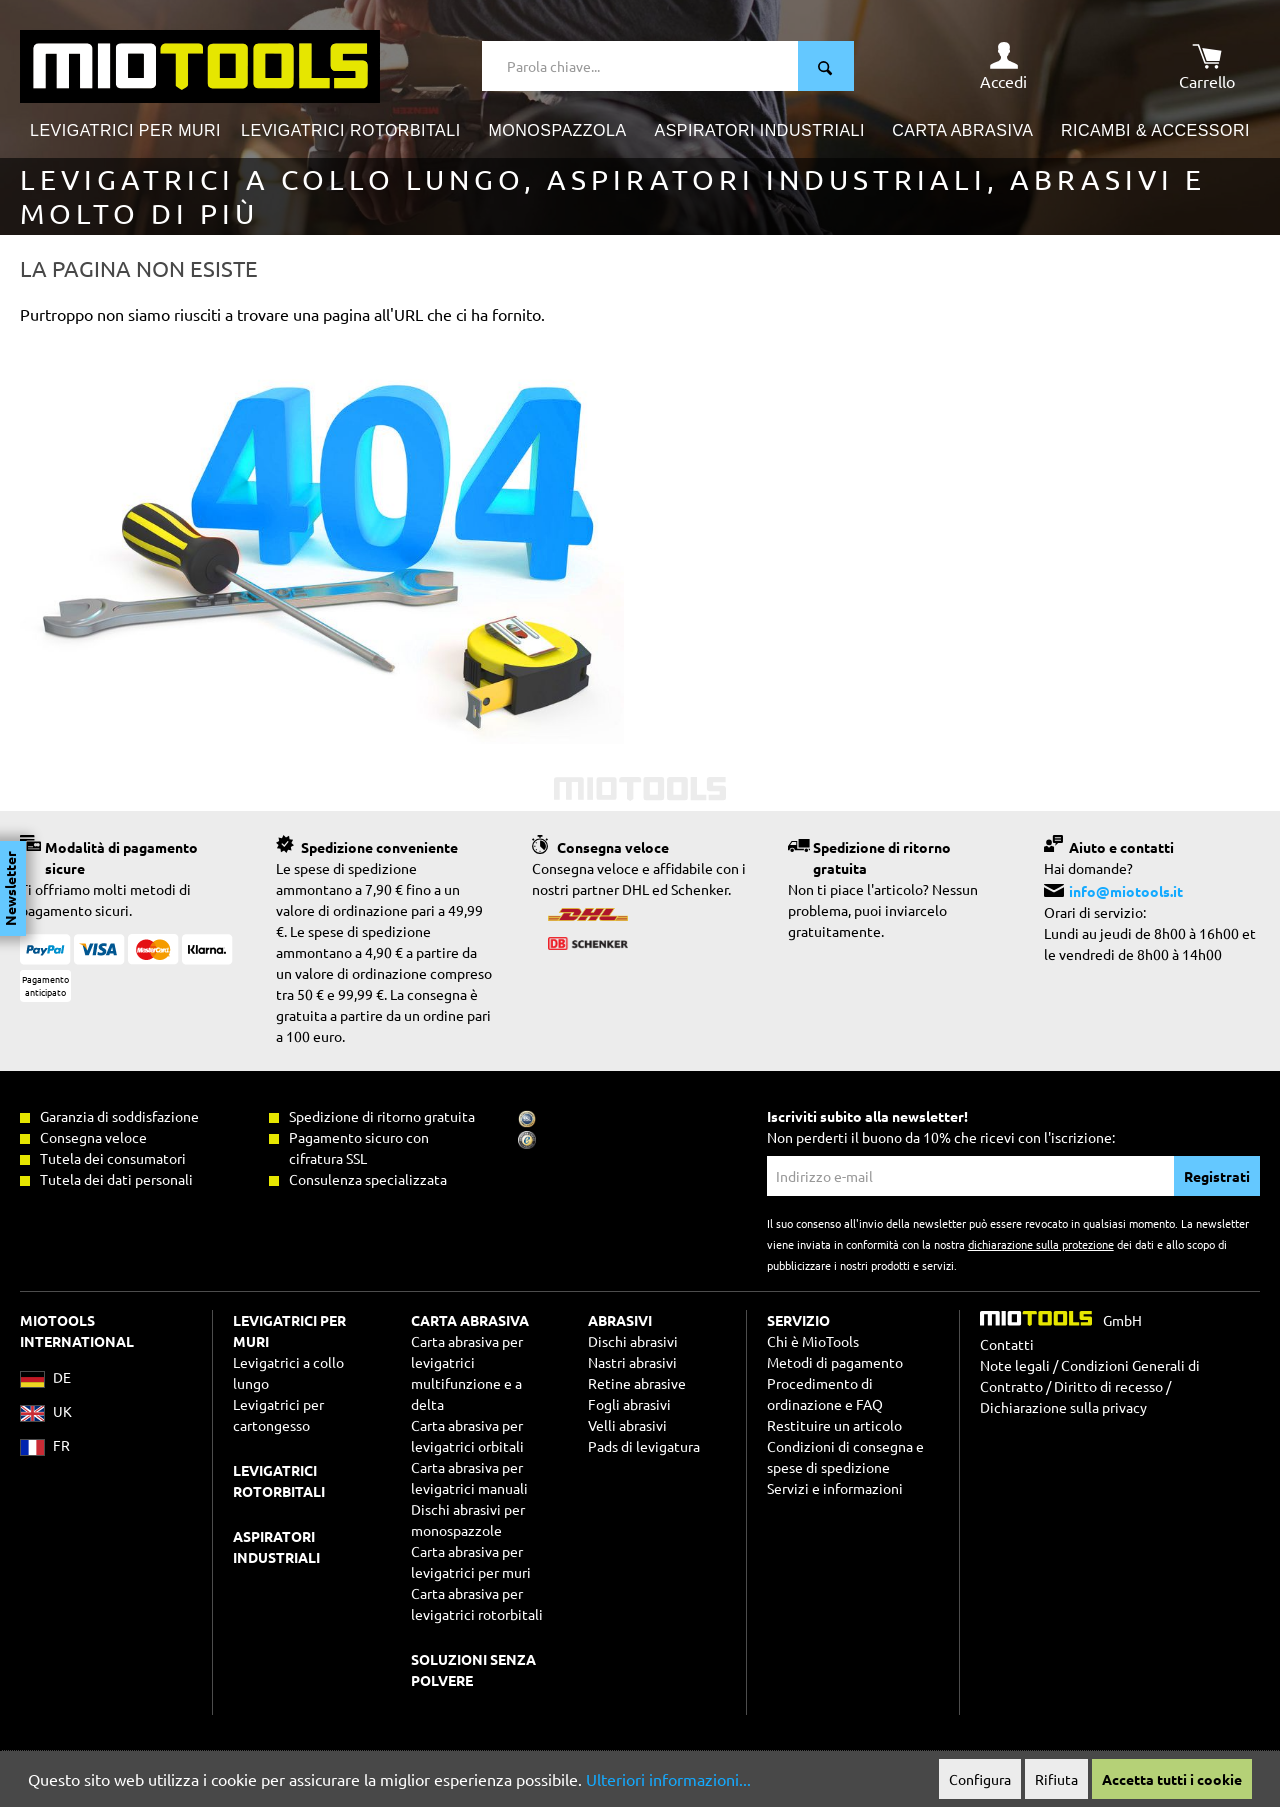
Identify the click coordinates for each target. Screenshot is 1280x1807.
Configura (980, 1779)
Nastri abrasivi (632, 1362)
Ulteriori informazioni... (668, 1779)
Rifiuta (1056, 1779)
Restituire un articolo (834, 1425)
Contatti (1007, 1344)
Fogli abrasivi (629, 1404)
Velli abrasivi (627, 1425)
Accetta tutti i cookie (1172, 1779)
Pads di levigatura (644, 1446)
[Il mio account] (1003, 66)
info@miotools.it (1126, 891)
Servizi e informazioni (835, 1488)
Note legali (1015, 1365)
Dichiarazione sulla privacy (1063, 1407)
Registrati (1217, 1176)
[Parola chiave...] (640, 66)
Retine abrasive (637, 1383)
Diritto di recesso (1108, 1386)
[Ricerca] (826, 66)
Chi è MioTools (813, 1341)
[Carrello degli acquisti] (1207, 66)
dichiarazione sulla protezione (1041, 1244)
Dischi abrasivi (633, 1341)
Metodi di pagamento (835, 1362)
